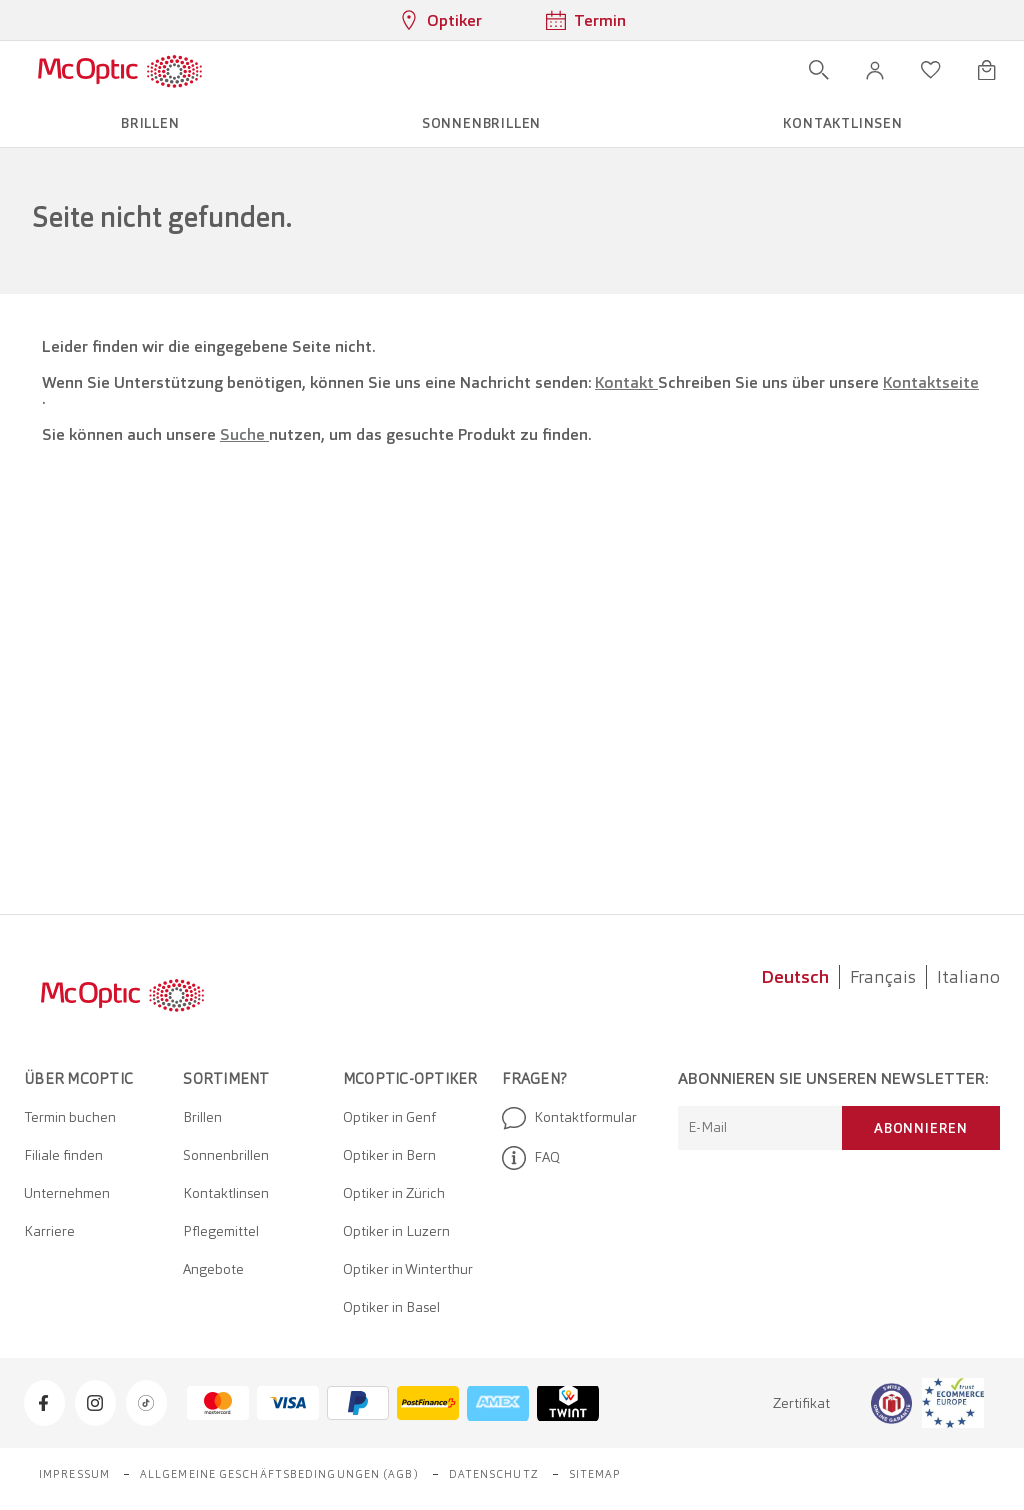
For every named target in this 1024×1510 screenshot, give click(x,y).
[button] (875, 70)
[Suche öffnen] (819, 70)
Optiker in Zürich (394, 1193)
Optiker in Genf (389, 1117)
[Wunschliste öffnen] (931, 70)
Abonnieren (921, 1128)
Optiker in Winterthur (408, 1269)
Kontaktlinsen (226, 1193)
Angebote (213, 1269)
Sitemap (595, 1474)
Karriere (49, 1231)
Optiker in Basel (391, 1307)
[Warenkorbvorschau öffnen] (987, 70)
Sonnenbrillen (226, 1155)
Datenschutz (494, 1474)
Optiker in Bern (389, 1155)
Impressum (74, 1474)
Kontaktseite (931, 382)
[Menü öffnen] (261, 70)
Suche (244, 434)
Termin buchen (70, 1117)
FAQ (531, 1158)
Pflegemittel (221, 1231)
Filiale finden (63, 1155)
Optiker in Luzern (396, 1231)
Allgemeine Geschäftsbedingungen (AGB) (279, 1474)
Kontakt (626, 382)
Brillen (202, 1117)
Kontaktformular (569, 1118)
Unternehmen (67, 1193)
